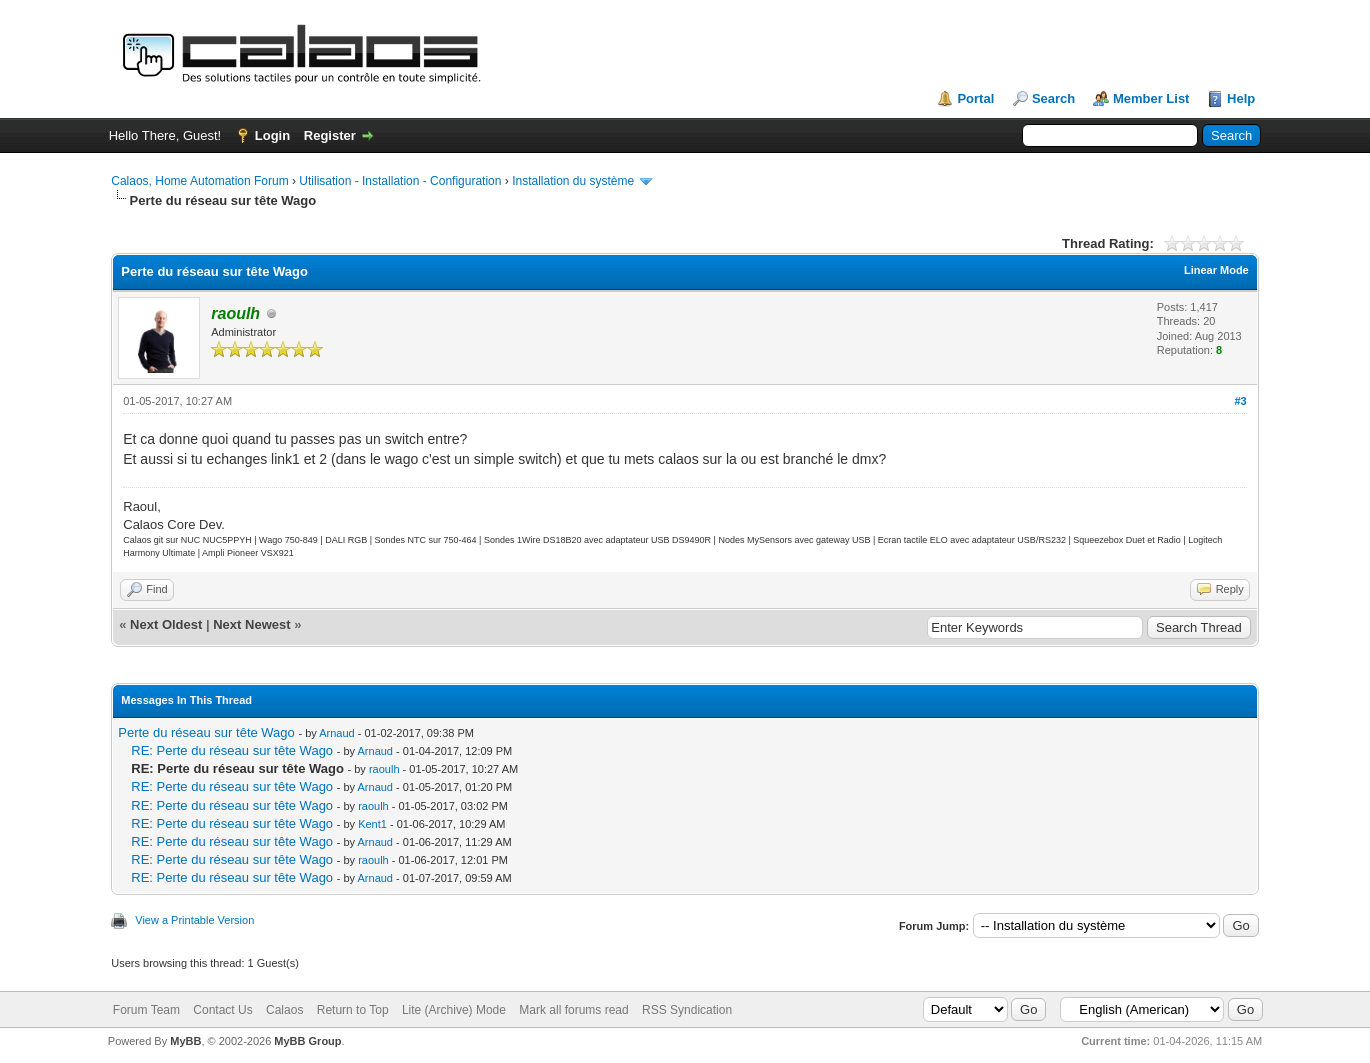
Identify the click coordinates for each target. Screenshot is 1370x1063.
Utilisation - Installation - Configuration (400, 181)
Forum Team (146, 1010)
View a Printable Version (194, 920)
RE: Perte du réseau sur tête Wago (232, 750)
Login (272, 135)
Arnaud (336, 733)
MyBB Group (307, 1041)
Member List (1151, 98)
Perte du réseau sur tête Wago (206, 732)
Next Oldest (166, 624)
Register (330, 135)
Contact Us (222, 1010)
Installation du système (573, 181)
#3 (1241, 401)
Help (1241, 98)
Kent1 (372, 824)
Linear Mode (1216, 270)
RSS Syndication (687, 1010)
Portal (975, 98)
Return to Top (353, 1010)
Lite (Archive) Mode (454, 1010)
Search (1053, 98)
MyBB (185, 1041)
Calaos (284, 1010)
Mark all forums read (573, 1010)
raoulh (384, 769)
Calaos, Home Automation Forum (199, 181)
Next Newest (251, 624)
